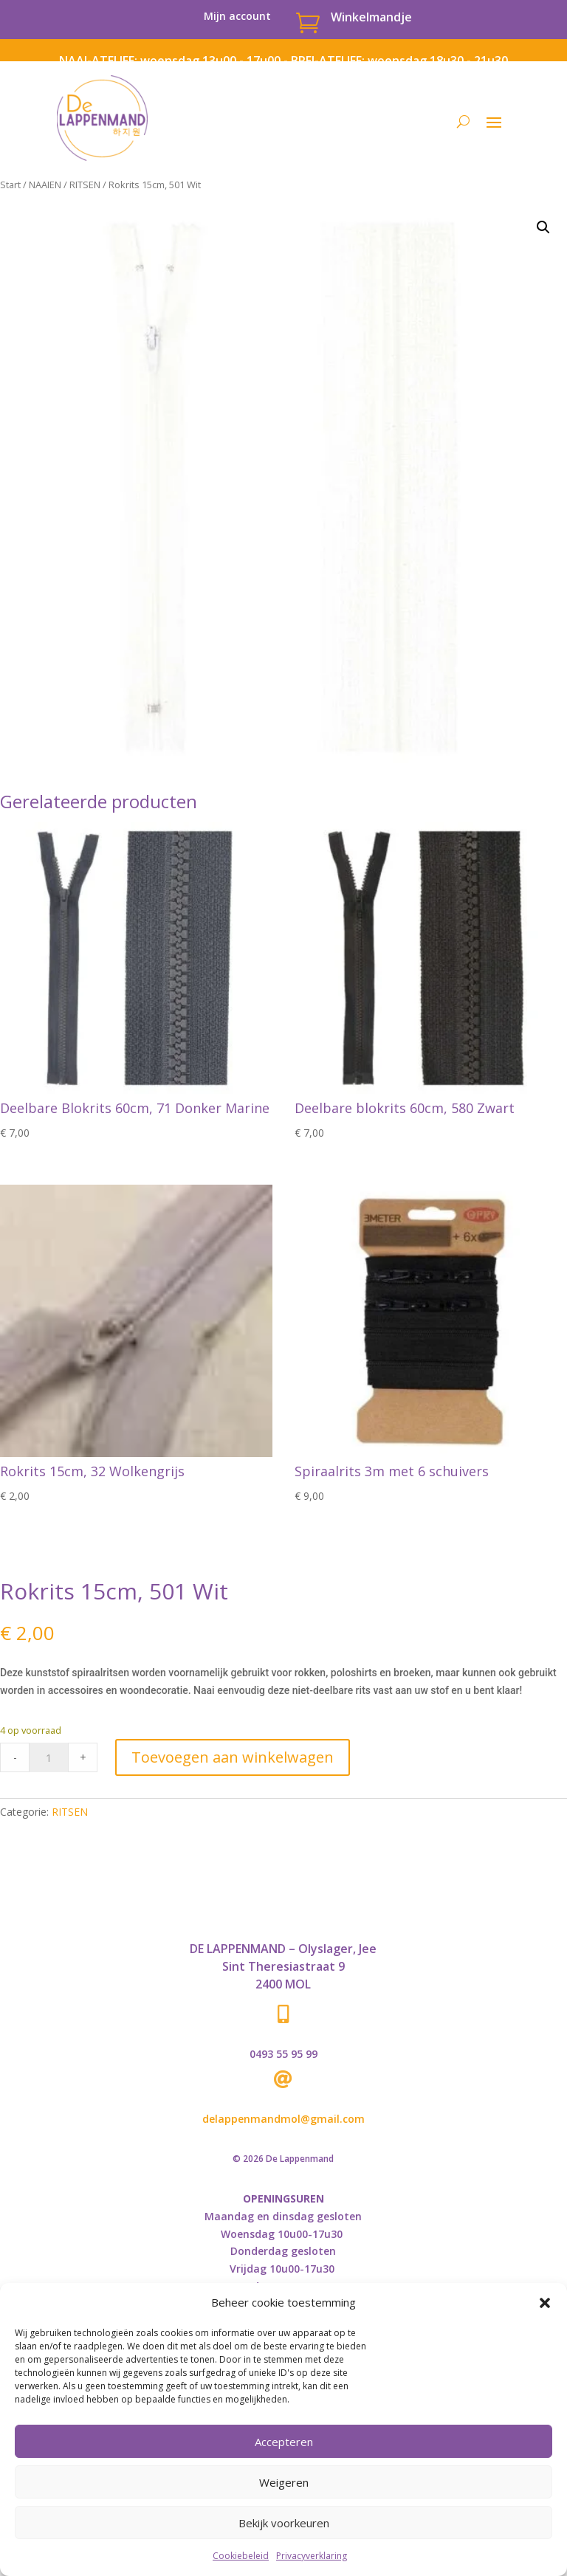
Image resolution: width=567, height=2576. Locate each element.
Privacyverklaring (311, 2555)
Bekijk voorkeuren (283, 2522)
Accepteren (284, 2441)
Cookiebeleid (241, 2555)
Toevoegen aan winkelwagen (232, 1757)
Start (10, 184)
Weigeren (284, 2482)
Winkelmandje (371, 17)
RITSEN (84, 184)
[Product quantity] (49, 1757)
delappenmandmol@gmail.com (283, 2119)
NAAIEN (45, 184)
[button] (544, 2303)
